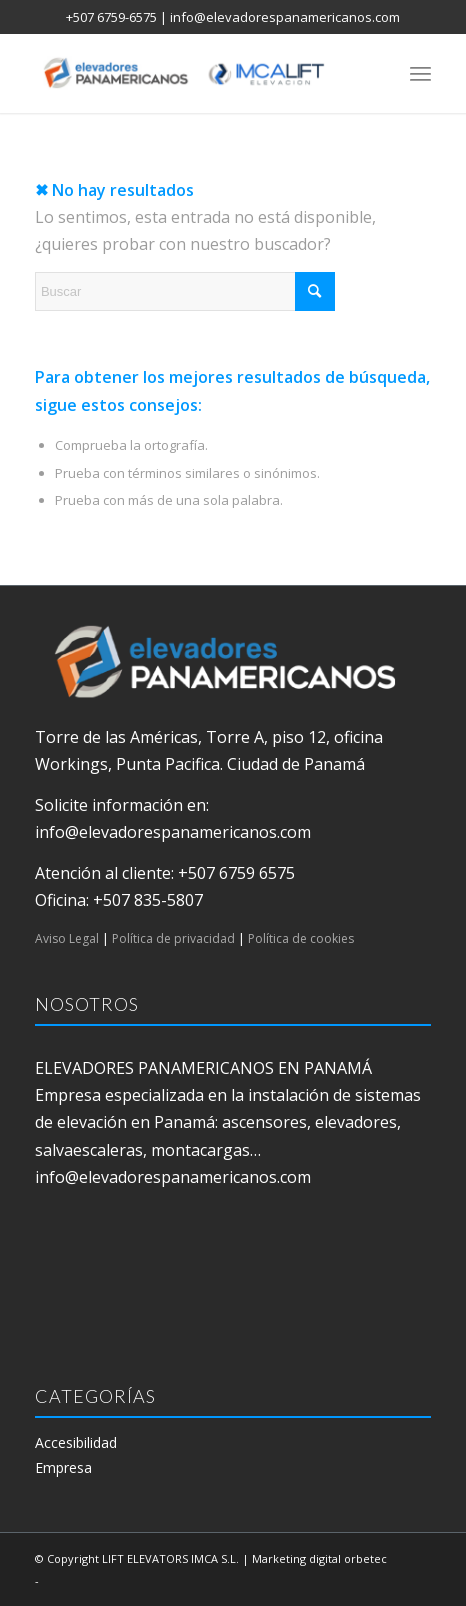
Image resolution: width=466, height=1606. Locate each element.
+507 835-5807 (148, 900)
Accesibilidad (76, 1442)
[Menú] (420, 73)
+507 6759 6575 (236, 873)
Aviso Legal (67, 938)
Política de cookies (301, 938)
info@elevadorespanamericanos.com (285, 17)
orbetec (365, 1558)
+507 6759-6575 (111, 17)
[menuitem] (420, 73)
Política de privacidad (173, 938)
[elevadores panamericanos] (193, 73)
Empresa (63, 1467)
